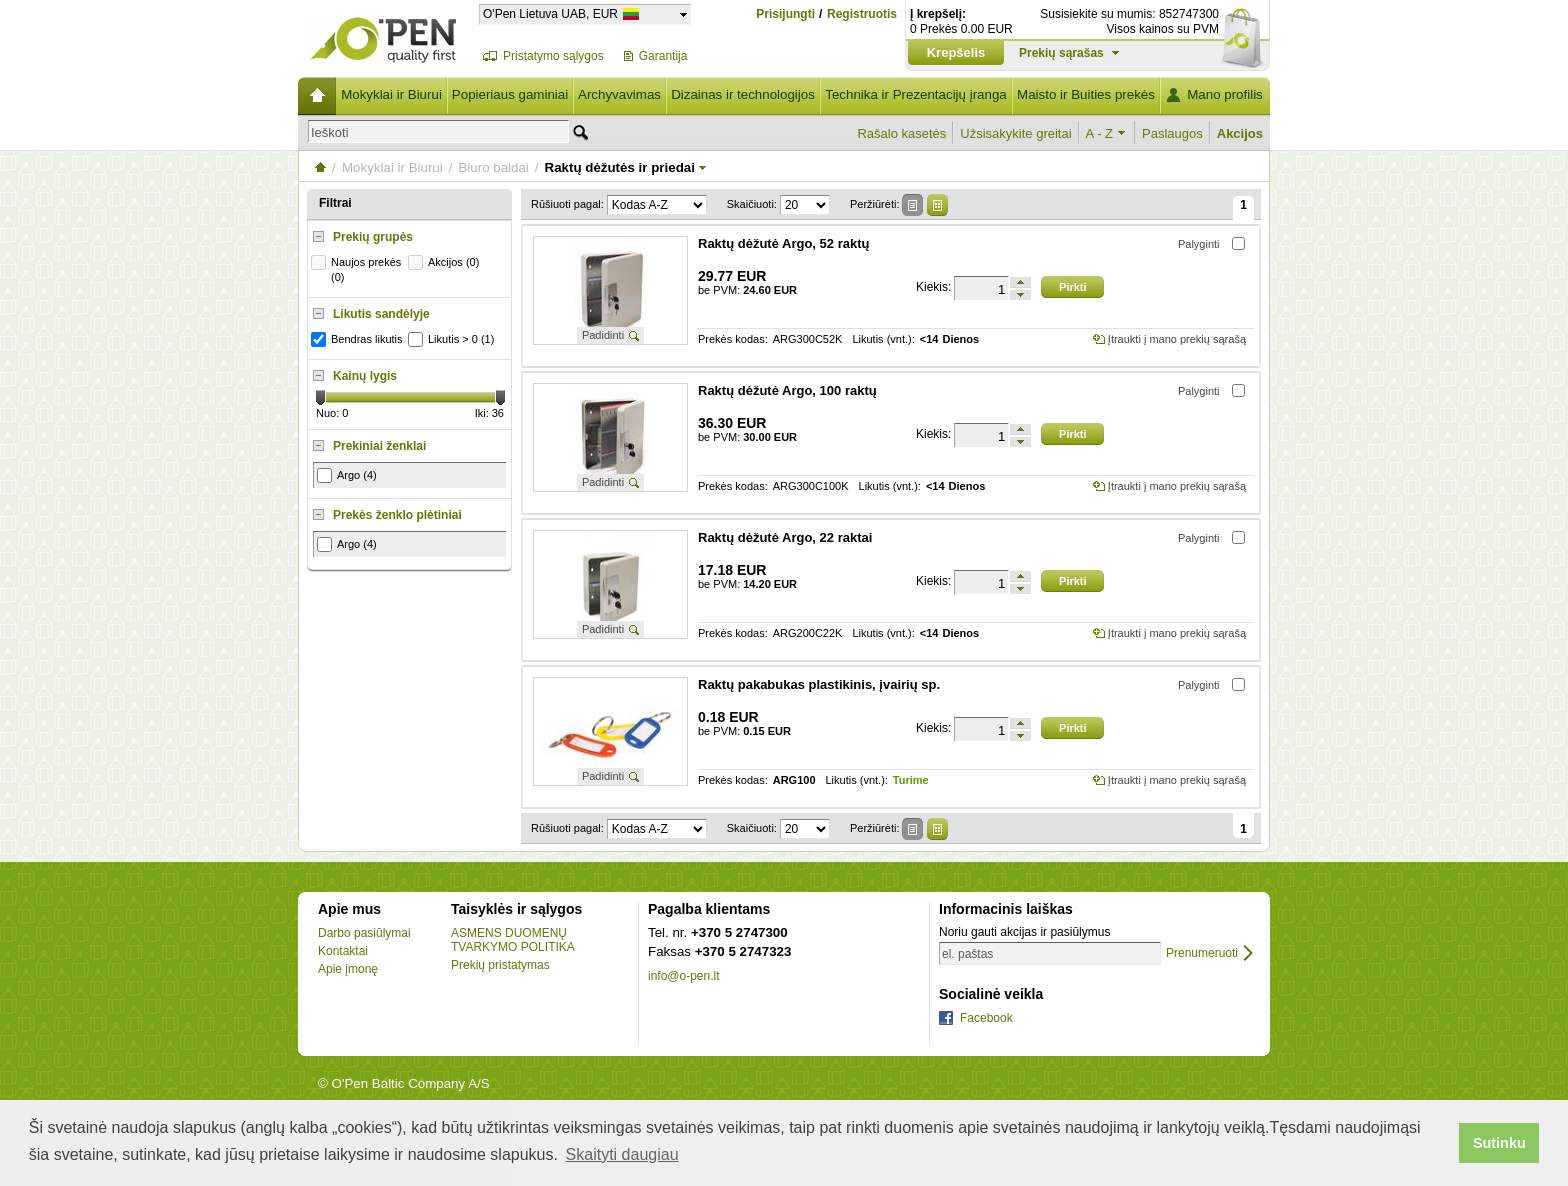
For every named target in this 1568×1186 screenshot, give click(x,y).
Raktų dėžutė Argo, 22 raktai (785, 537)
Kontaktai (343, 951)
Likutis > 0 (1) (453, 339)
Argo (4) (347, 475)
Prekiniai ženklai (379, 446)
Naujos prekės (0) (358, 269)
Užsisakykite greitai (1015, 133)
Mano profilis (1225, 94)
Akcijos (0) (446, 262)
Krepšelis (956, 52)
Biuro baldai (493, 167)
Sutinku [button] (1499, 1143)
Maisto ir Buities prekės (1086, 94)
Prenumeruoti (1202, 953)
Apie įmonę (348, 969)
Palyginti (1199, 244)
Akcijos (1240, 133)
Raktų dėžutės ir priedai (620, 167)
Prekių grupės (373, 237)
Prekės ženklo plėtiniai (397, 515)
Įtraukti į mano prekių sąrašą (1177, 339)
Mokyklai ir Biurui (391, 94)
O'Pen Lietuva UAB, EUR (550, 13)
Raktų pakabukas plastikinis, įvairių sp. (819, 684)
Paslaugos (1172, 133)
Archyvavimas (619, 94)
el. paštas (967, 954)
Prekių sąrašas (1061, 53)
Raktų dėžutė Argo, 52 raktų (783, 243)
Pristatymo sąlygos (553, 56)
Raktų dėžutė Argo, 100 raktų (787, 390)
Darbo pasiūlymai (364, 933)
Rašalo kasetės (901, 133)
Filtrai (335, 203)
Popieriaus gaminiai (510, 94)
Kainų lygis (365, 376)
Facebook (986, 1018)
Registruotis (862, 14)
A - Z (1099, 133)
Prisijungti (785, 14)
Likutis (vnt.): (883, 339)
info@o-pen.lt (684, 976)
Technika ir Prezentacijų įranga (916, 94)
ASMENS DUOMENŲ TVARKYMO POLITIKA (513, 940)
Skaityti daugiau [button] (622, 1154)
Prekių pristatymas (500, 965)
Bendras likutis (359, 339)
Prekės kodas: (733, 339)
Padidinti (603, 335)
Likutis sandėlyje (381, 314)
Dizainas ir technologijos (743, 94)
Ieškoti (330, 132)
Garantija (663, 56)
